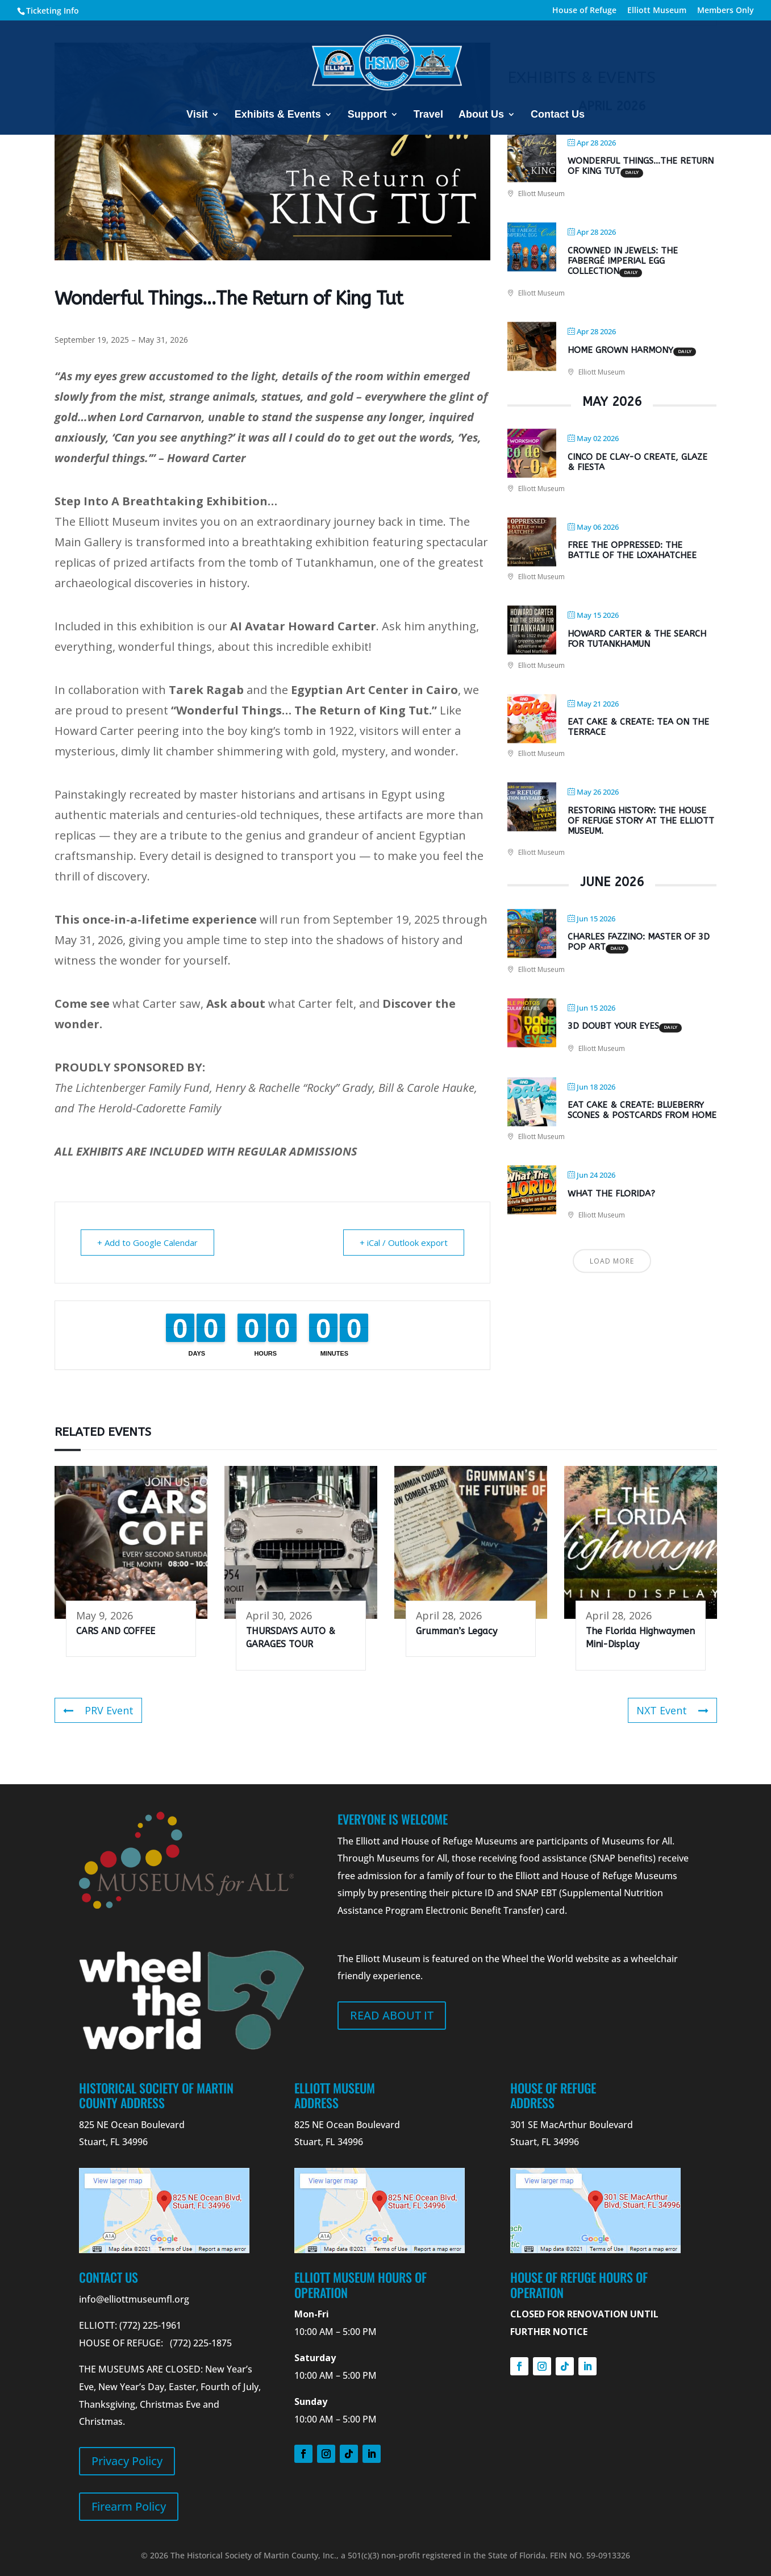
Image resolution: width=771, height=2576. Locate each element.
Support (367, 115)
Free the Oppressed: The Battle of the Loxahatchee (632, 551)
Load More (612, 1261)
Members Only (725, 10)
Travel (428, 115)
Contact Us (558, 115)
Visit (197, 115)
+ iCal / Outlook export (404, 1242)
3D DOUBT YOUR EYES (613, 1026)
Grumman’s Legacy (456, 1631)
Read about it (392, 2015)
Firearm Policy (128, 2506)
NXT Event (672, 1710)
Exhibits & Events (278, 115)
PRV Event (98, 1710)
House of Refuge (584, 10)
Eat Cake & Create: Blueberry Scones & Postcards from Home (642, 1110)
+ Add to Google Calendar (147, 1242)
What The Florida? (611, 1194)
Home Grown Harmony (620, 350)
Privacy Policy (126, 2461)
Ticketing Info (52, 10)
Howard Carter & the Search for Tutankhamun (637, 639)
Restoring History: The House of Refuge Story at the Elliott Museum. (641, 820)
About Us (481, 115)
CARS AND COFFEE (115, 1631)
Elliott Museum (656, 10)
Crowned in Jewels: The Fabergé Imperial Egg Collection (623, 261)
